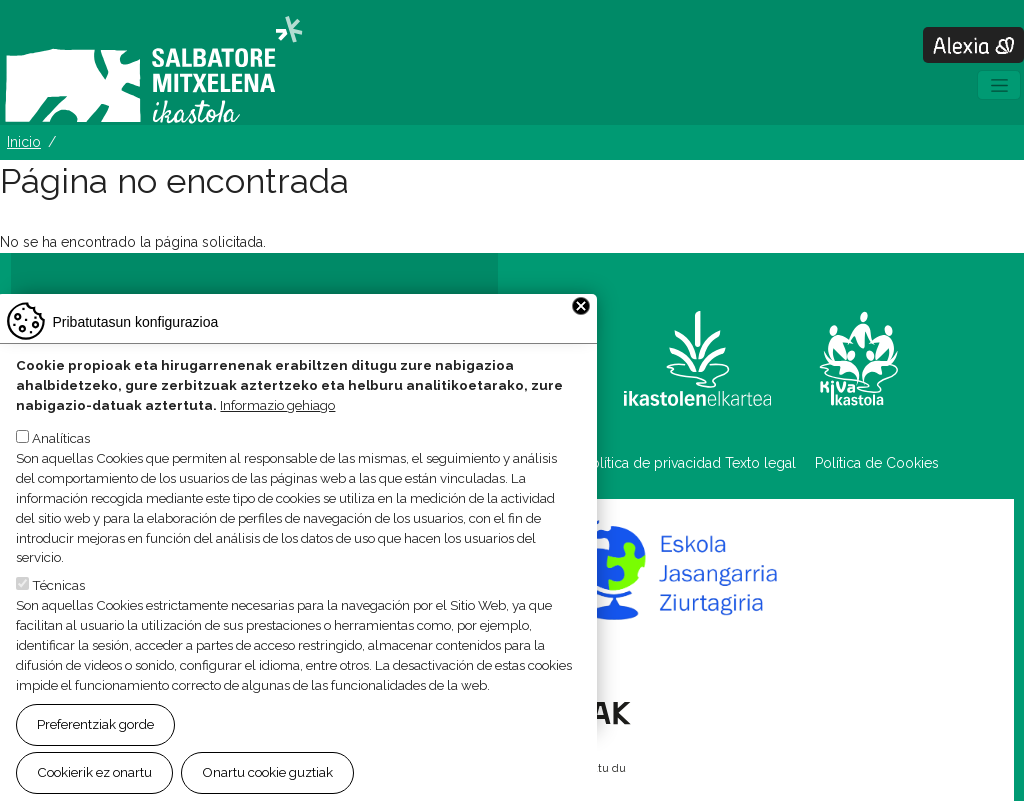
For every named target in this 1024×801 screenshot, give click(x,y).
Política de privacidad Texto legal (689, 463)
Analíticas (61, 455)
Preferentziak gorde (95, 741)
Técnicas (58, 602)
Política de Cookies (877, 463)
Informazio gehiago (277, 421)
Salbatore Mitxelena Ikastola (153, 71)
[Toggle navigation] (999, 85)
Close (581, 323)
